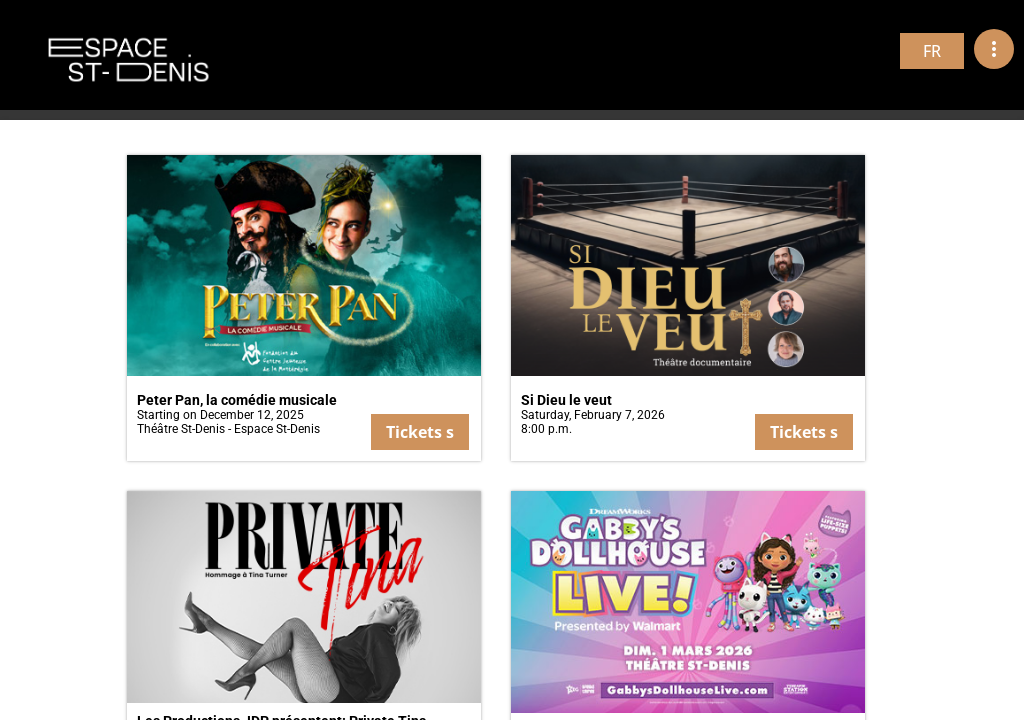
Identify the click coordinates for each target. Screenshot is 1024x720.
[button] (304, 308)
